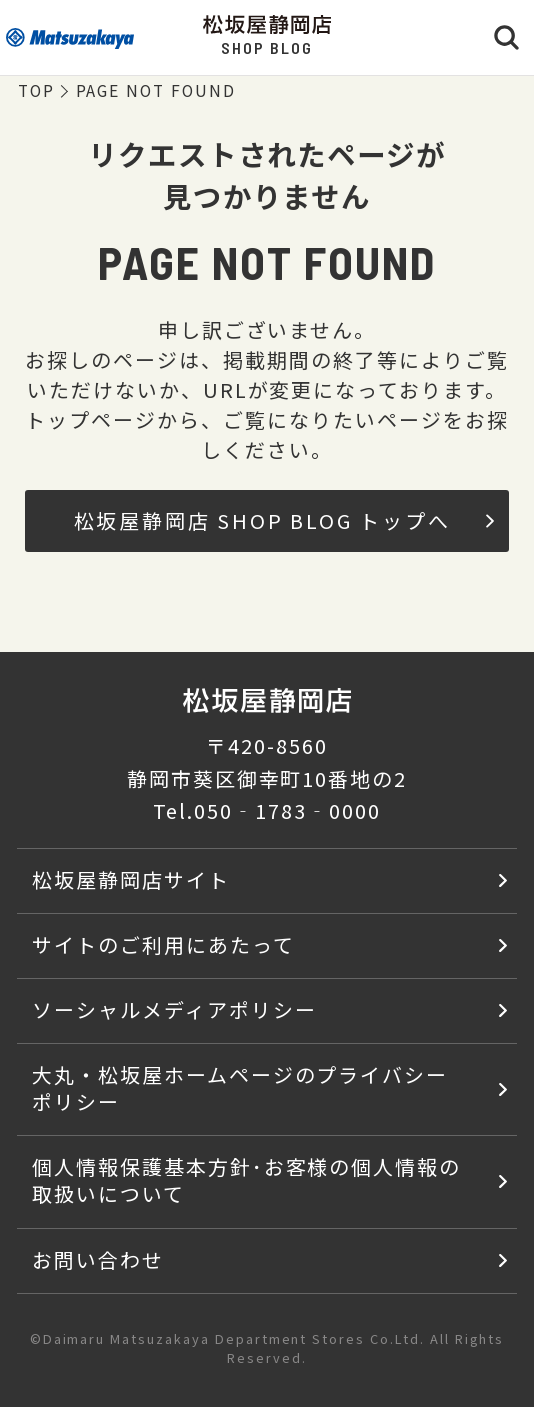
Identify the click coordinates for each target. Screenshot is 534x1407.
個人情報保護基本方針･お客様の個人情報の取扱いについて (246, 1180)
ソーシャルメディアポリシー (174, 1009)
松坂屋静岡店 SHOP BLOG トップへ (284, 520)
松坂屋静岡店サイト (131, 879)
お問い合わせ (98, 1259)
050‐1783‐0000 (287, 810)
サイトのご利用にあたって (163, 944)
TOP (36, 91)
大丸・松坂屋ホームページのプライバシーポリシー (240, 1088)
